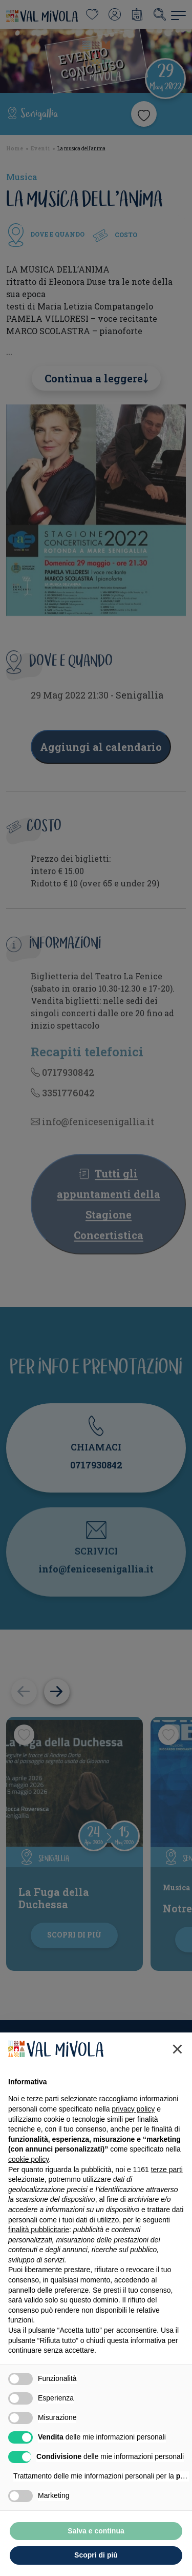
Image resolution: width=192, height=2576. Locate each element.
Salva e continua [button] (96, 2531)
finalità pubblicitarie (38, 2229)
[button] (177, 2049)
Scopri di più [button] (96, 2555)
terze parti (167, 2169)
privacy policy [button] (133, 2109)
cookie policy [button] (28, 2159)
